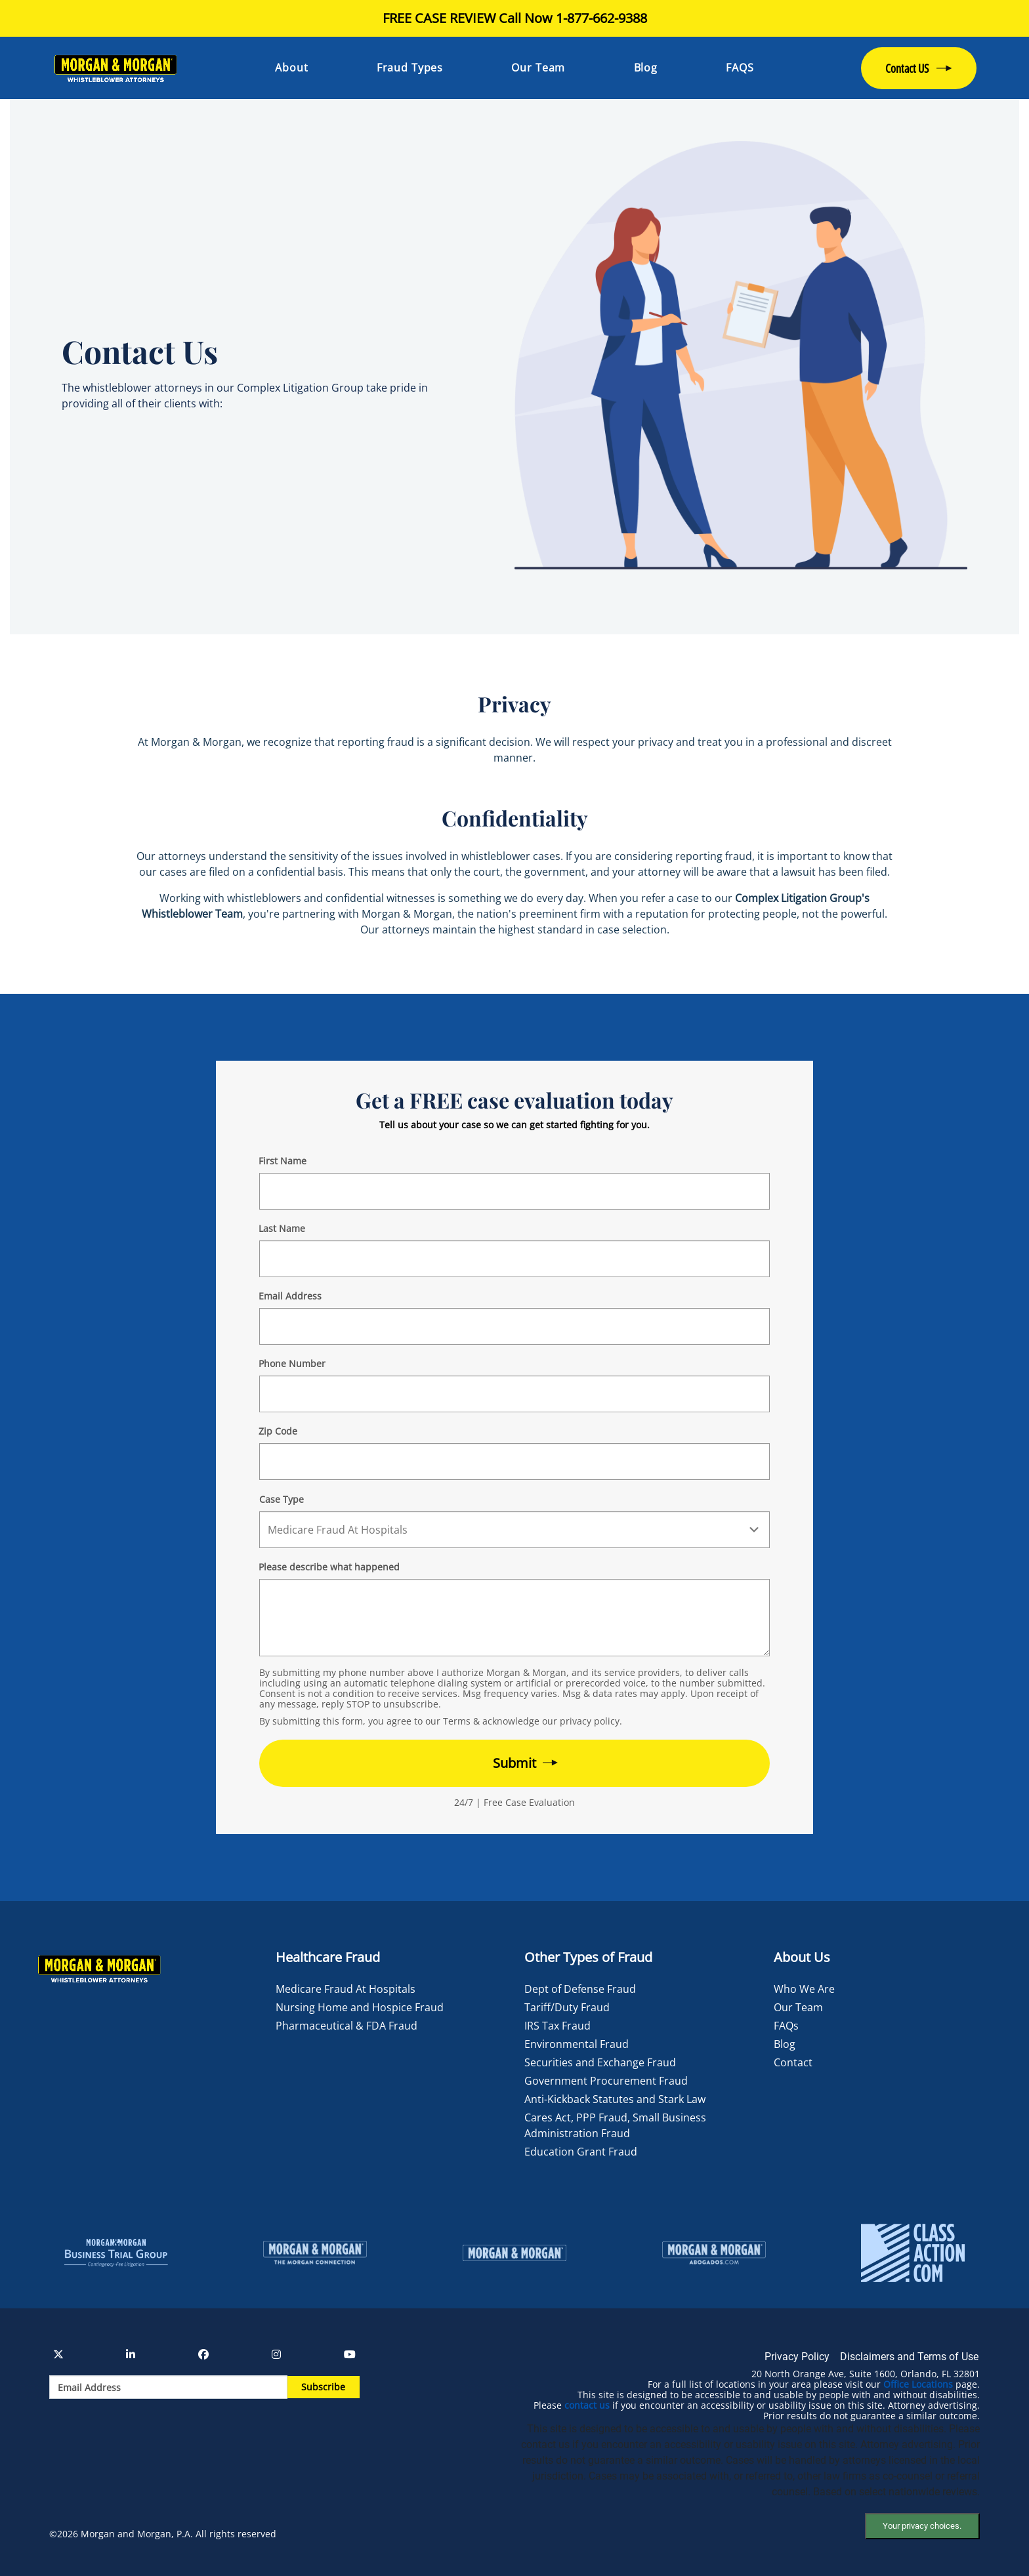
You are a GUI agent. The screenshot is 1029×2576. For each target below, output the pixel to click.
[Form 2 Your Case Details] (514, 1617)
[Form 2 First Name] (514, 1191)
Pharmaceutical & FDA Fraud (346, 2025)
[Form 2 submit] (514, 1763)
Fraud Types (410, 67)
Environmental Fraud (576, 2044)
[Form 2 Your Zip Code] (514, 1461)
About (291, 67)
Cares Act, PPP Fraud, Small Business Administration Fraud (615, 2125)
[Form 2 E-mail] (514, 1326)
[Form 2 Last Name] (514, 1258)
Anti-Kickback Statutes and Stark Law (614, 2099)
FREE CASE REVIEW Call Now (515, 18)
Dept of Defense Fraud (580, 1989)
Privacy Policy (797, 2356)
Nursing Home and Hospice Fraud (360, 2007)
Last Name (282, 1228)
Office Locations (918, 2384)
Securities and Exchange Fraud (600, 2062)
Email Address (290, 1296)
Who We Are (804, 1989)
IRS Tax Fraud (557, 2025)
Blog (646, 67)
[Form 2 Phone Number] (514, 1394)
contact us (587, 2405)
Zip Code (278, 1431)
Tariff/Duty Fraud (567, 2007)
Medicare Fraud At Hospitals (345, 1989)
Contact (793, 2062)
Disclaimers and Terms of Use (909, 2356)
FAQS (739, 67)
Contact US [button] (907, 68)
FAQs (786, 2025)
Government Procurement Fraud (606, 2081)
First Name (282, 1161)
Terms (457, 1721)
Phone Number (292, 1363)
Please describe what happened (329, 1567)
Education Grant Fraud (580, 2151)
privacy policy (590, 1721)
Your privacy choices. (922, 2526)
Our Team (538, 67)
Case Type (281, 1499)
